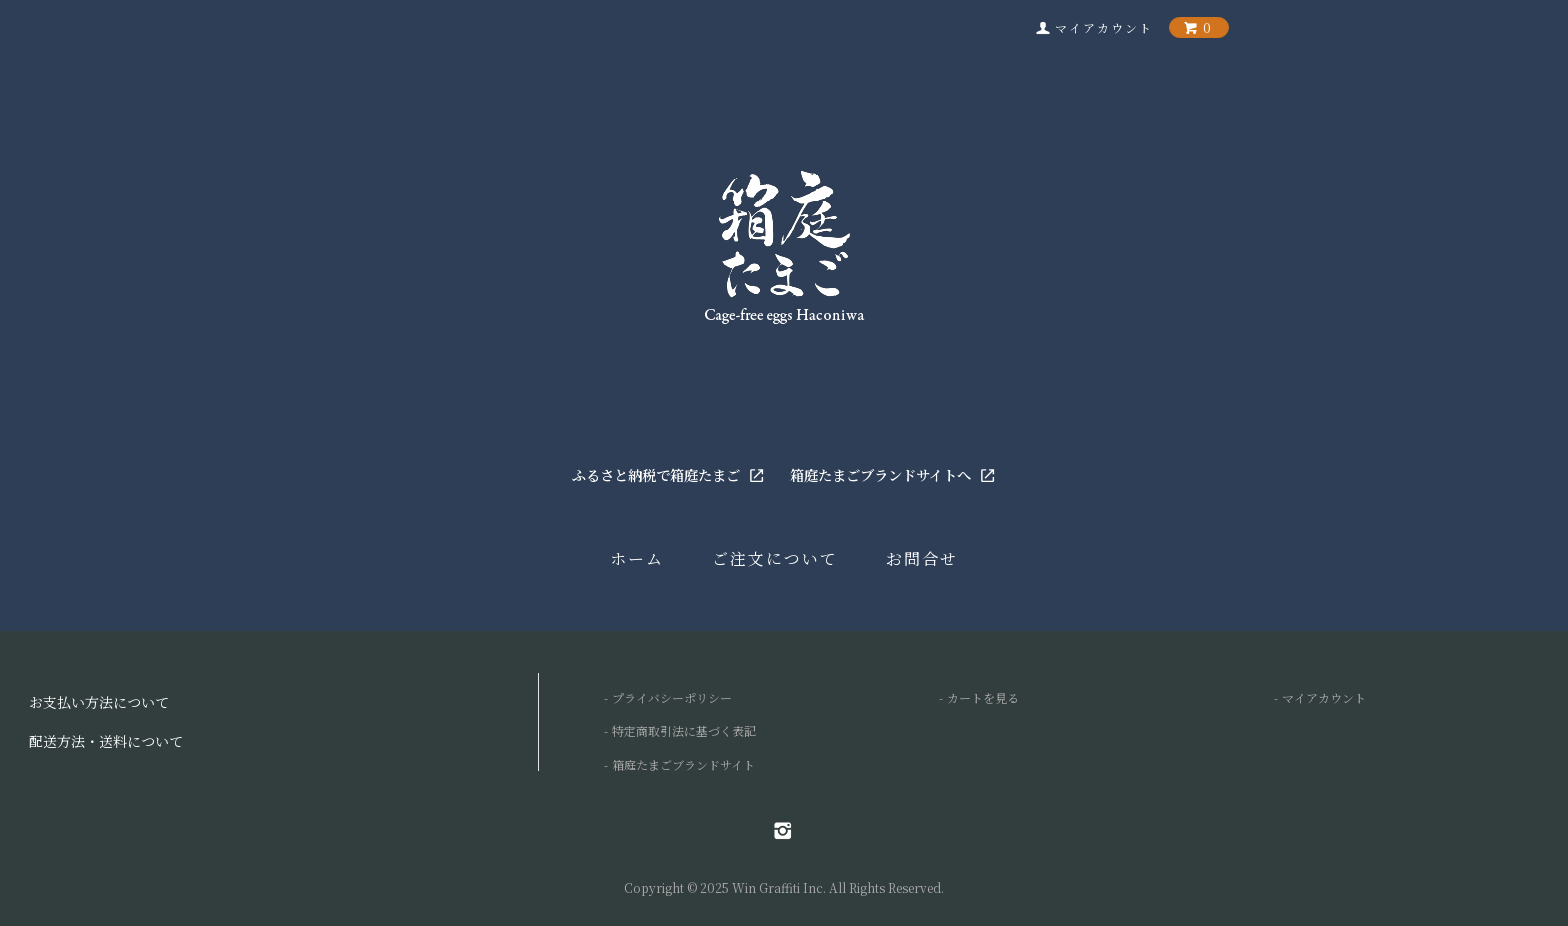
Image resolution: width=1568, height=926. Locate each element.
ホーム (637, 558)
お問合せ (922, 558)
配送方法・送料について (106, 741)
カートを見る (983, 697)
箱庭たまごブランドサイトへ (893, 474)
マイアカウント (1324, 697)
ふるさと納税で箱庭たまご (668, 474)
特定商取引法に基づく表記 (684, 730)
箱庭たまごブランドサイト (683, 764)
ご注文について (775, 558)
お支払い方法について (99, 702)
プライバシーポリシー (672, 697)
